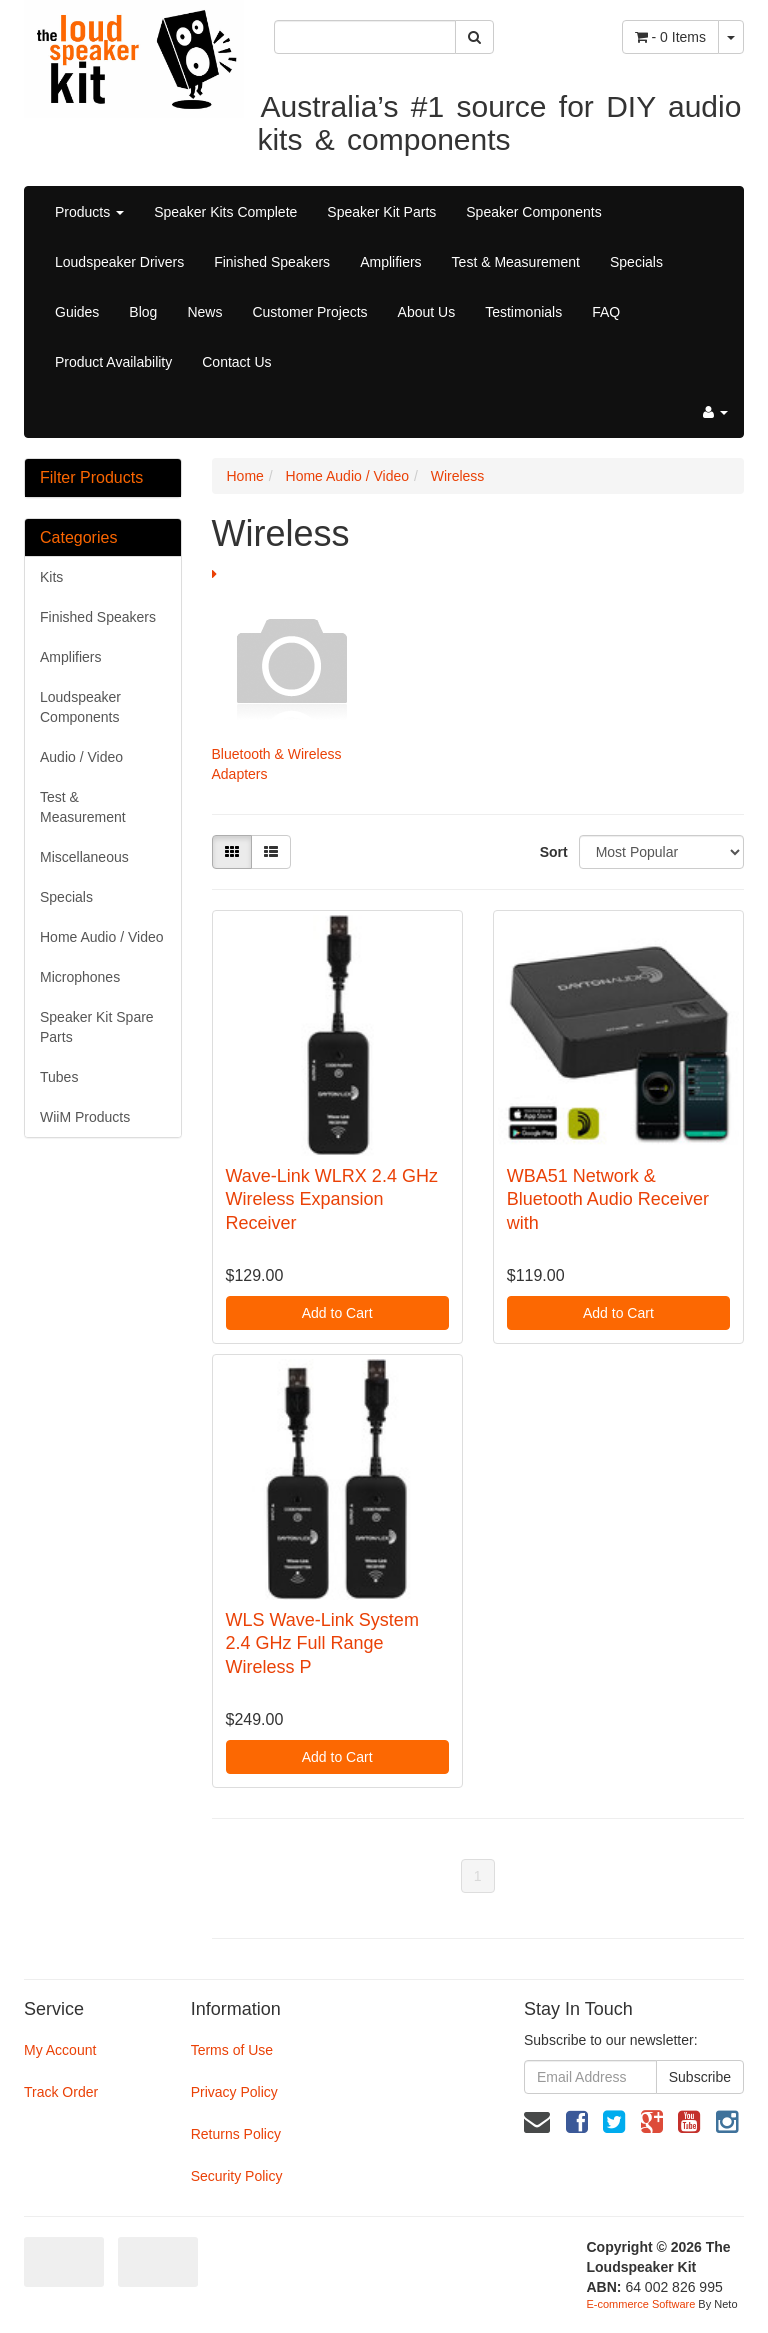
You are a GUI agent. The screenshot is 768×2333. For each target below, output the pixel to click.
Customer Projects (309, 312)
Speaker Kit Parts (381, 212)
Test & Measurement (516, 262)
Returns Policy (236, 2134)
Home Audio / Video (102, 937)
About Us (427, 312)
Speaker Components (533, 212)
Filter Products (91, 477)
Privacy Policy (234, 2092)
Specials (636, 262)
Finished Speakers (272, 262)
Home (245, 476)
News (204, 312)
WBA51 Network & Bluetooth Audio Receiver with (608, 1199)
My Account (60, 2050)
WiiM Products (85, 1117)
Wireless (458, 476)
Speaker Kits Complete (225, 212)
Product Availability (113, 362)
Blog (143, 312)
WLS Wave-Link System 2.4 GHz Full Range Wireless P (322, 1643)
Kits (51, 577)
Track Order (61, 2092)
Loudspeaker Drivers (119, 262)
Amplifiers (390, 262)
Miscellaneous (84, 857)
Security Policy (237, 2176)
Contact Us (236, 362)
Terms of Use (232, 2050)
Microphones (80, 977)
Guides (77, 312)
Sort (552, 852)
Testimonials (523, 312)
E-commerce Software (641, 2304)
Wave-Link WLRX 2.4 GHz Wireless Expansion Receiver (332, 1199)
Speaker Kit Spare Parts (97, 1027)
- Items (670, 37)
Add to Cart (337, 1313)
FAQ (606, 312)
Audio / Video (81, 757)
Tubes (59, 1077)
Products (89, 212)
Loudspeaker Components (80, 707)
